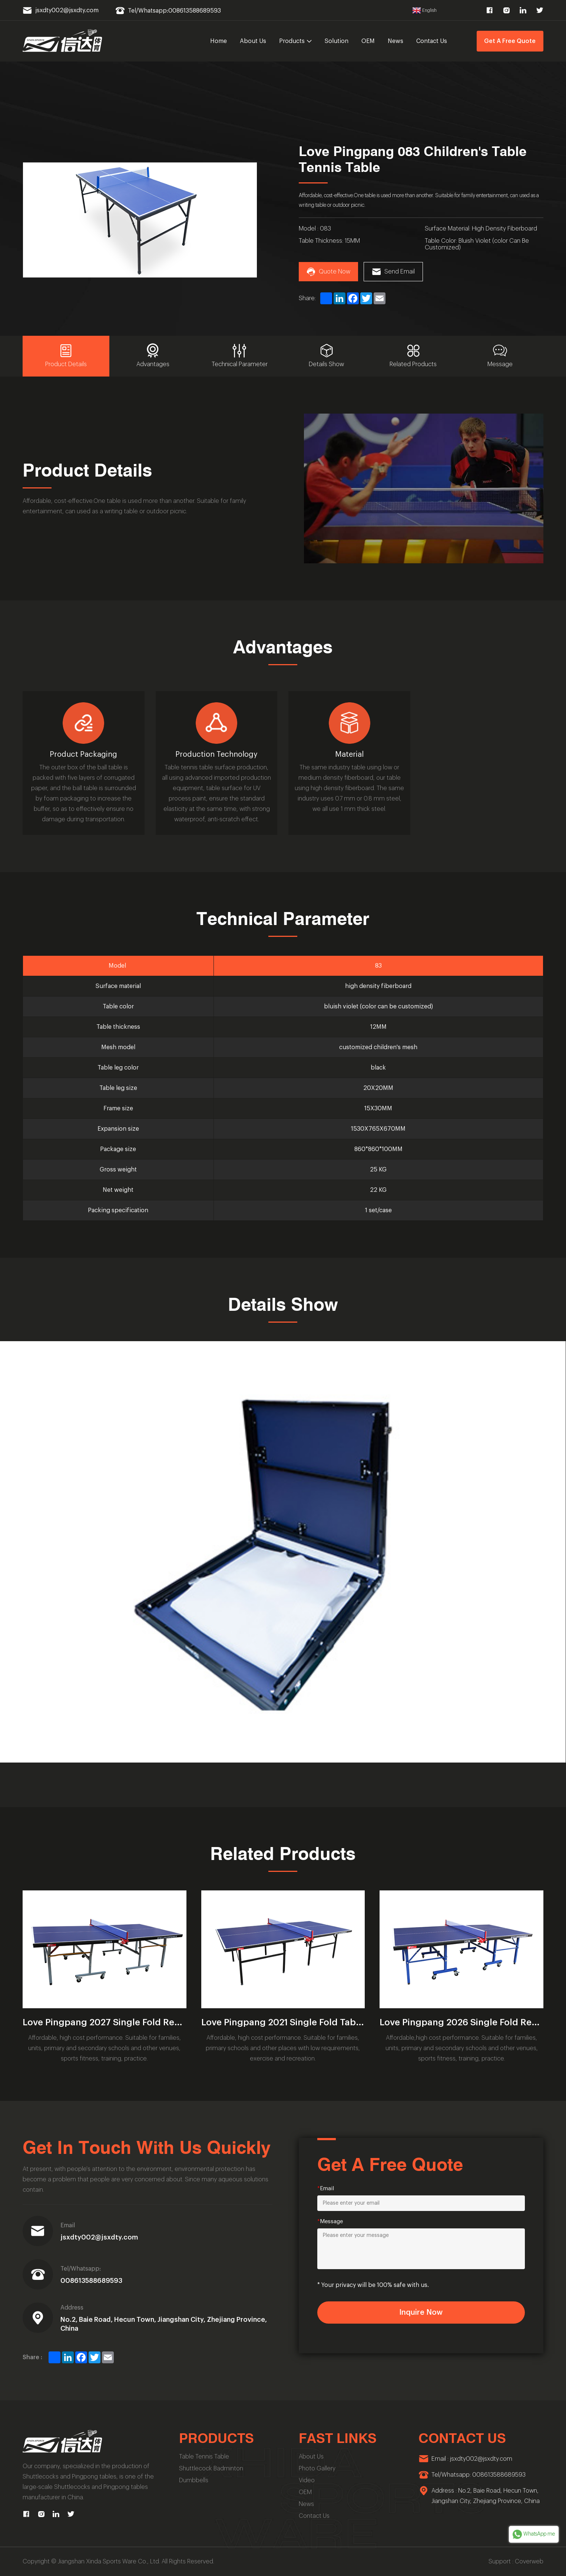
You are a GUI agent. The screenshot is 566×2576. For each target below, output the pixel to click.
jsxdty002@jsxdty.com (99, 2237)
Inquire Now (421, 2312)
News (395, 41)
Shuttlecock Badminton (211, 2468)
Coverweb (529, 2562)
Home (218, 41)
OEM (368, 41)
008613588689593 (91, 2280)
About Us (253, 41)
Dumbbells (193, 2480)
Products (295, 41)
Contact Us (431, 41)
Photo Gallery (317, 2468)
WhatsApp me (534, 2534)
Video (307, 2480)
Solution (336, 41)
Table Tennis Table (204, 2457)
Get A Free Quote (510, 41)
